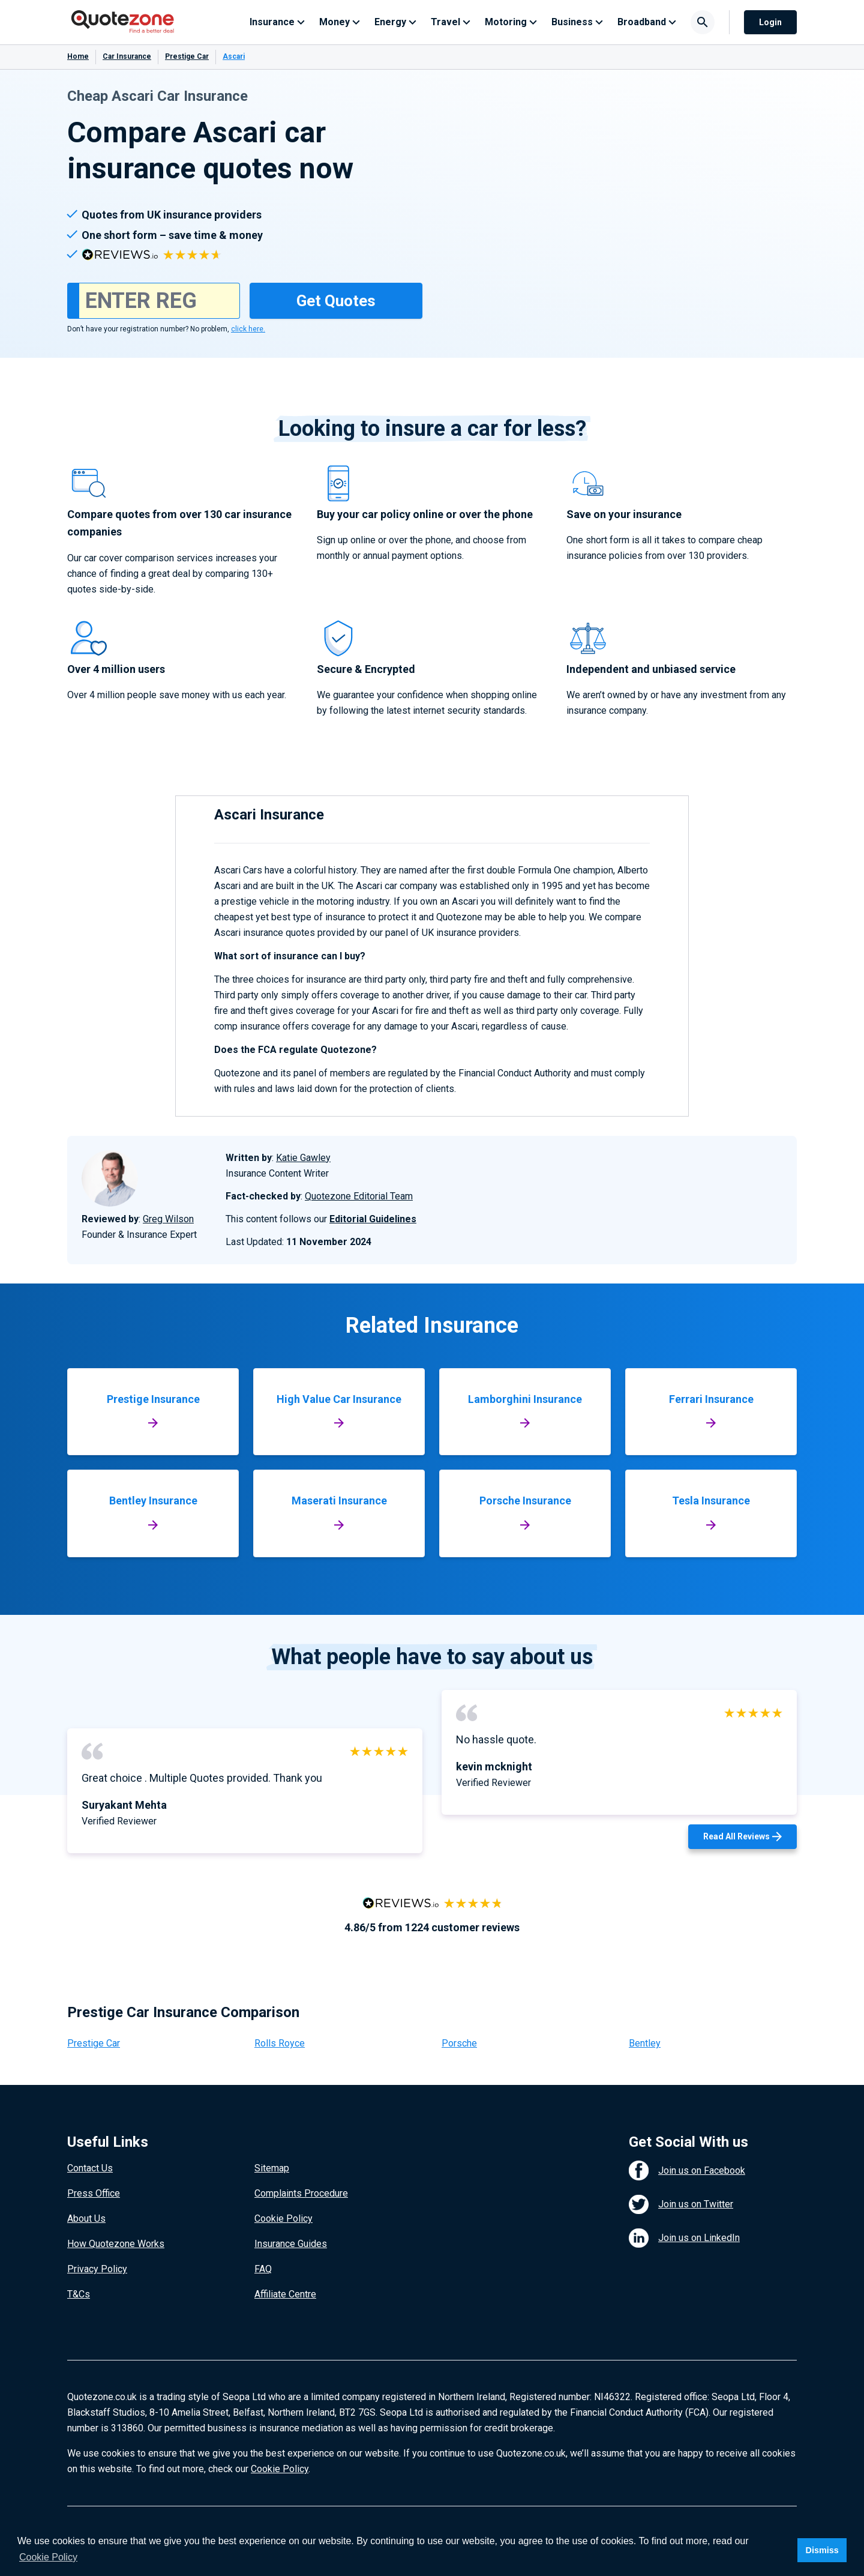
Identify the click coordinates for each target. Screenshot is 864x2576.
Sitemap (271, 2168)
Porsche (459, 2043)
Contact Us (90, 2168)
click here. (248, 329)
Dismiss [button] (821, 2550)
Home (78, 56)
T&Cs (78, 2294)
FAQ (263, 2269)
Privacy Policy (97, 2269)
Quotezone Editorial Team (359, 1196)
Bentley (645, 2043)
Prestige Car (187, 56)
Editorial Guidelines (372, 1219)
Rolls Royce (279, 2043)
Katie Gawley (303, 1157)
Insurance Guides (290, 2243)
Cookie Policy (283, 2218)
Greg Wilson (168, 1219)
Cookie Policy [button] (48, 2557)
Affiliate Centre (285, 2294)
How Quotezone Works (115, 2243)
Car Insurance (127, 56)
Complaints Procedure (301, 2193)
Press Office (93, 2193)
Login (770, 22)
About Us (86, 2218)
